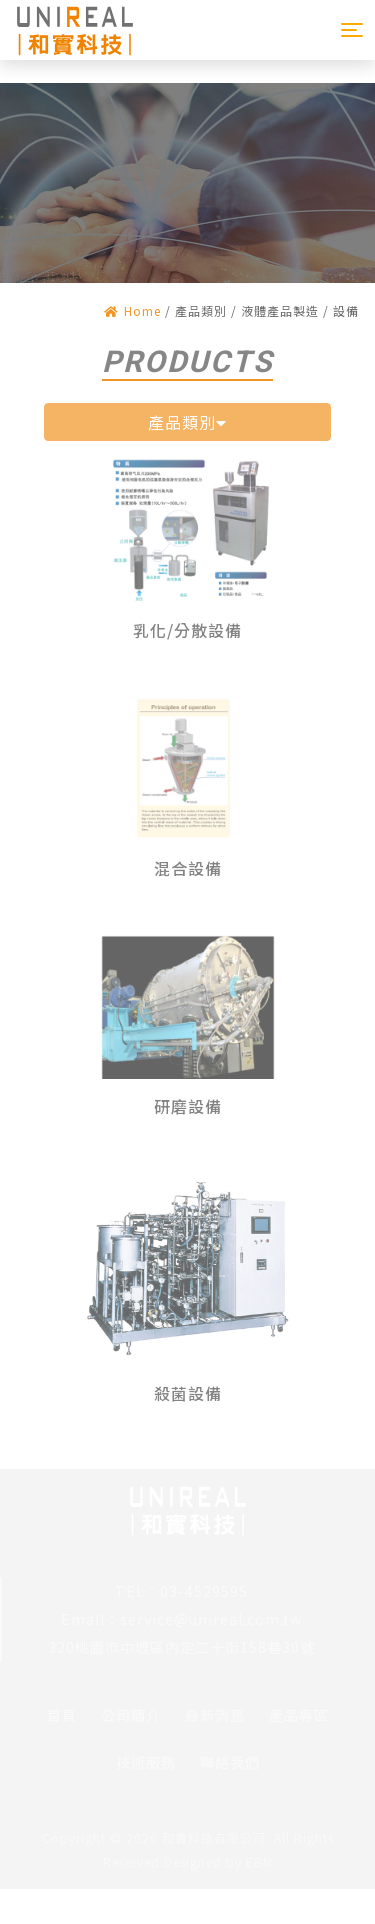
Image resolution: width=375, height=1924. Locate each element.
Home (132, 310)
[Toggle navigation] (352, 30)
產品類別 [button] (187, 422)
